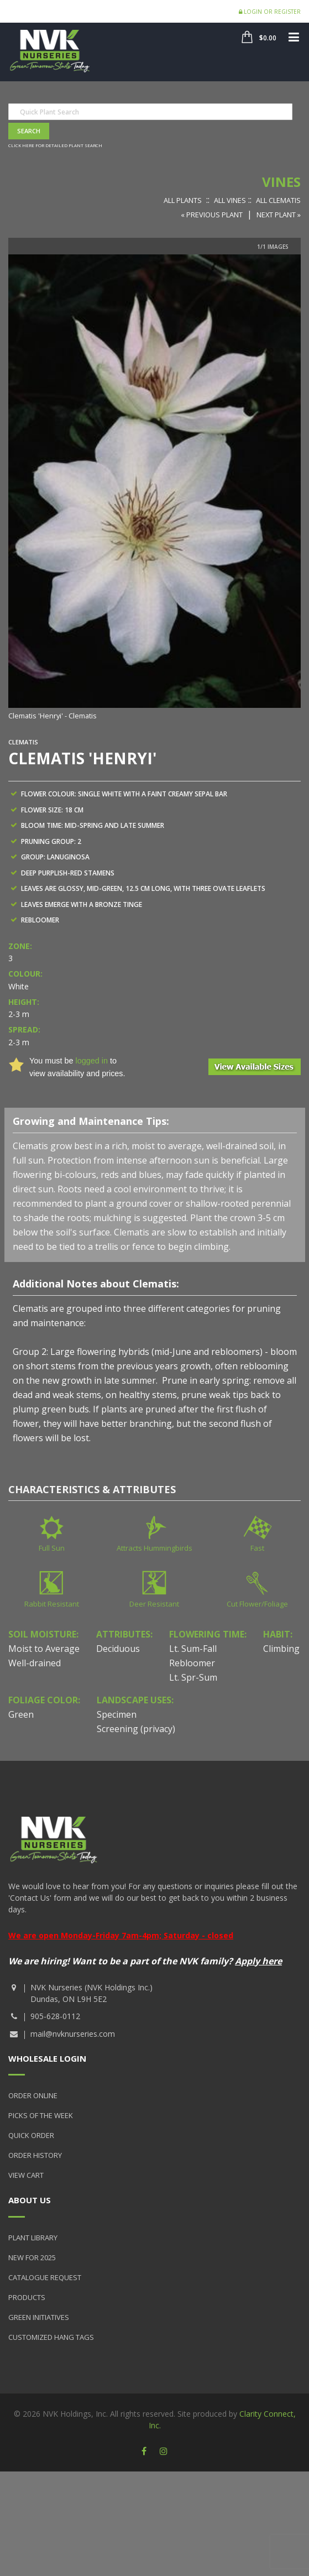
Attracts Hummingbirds (154, 1548)
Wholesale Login (47, 2058)
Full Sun (52, 1548)
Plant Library (32, 2238)
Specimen (117, 1714)
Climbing (281, 1648)
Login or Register (270, 11)
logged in (91, 1060)
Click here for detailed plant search (55, 145)
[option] (154, 488)
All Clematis (278, 200)
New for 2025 (32, 2257)
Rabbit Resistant (51, 1604)
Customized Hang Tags (51, 2337)
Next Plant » (278, 215)
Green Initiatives (38, 2317)
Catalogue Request (44, 2277)
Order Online (32, 2095)
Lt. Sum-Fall (193, 1648)
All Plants (183, 200)
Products (26, 2297)
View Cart (26, 2175)
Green (21, 1714)
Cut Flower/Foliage (257, 1604)
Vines (281, 182)
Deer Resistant (154, 1604)
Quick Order (31, 2135)
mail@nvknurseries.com (72, 2034)
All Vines (230, 200)
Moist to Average (44, 1648)
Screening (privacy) (136, 1729)
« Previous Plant (212, 215)
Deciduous (118, 1648)
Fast (257, 1548)
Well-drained (34, 1663)
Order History (35, 2155)
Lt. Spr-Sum (193, 1677)
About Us (29, 2199)
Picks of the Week (40, 2115)
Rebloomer (192, 1663)
